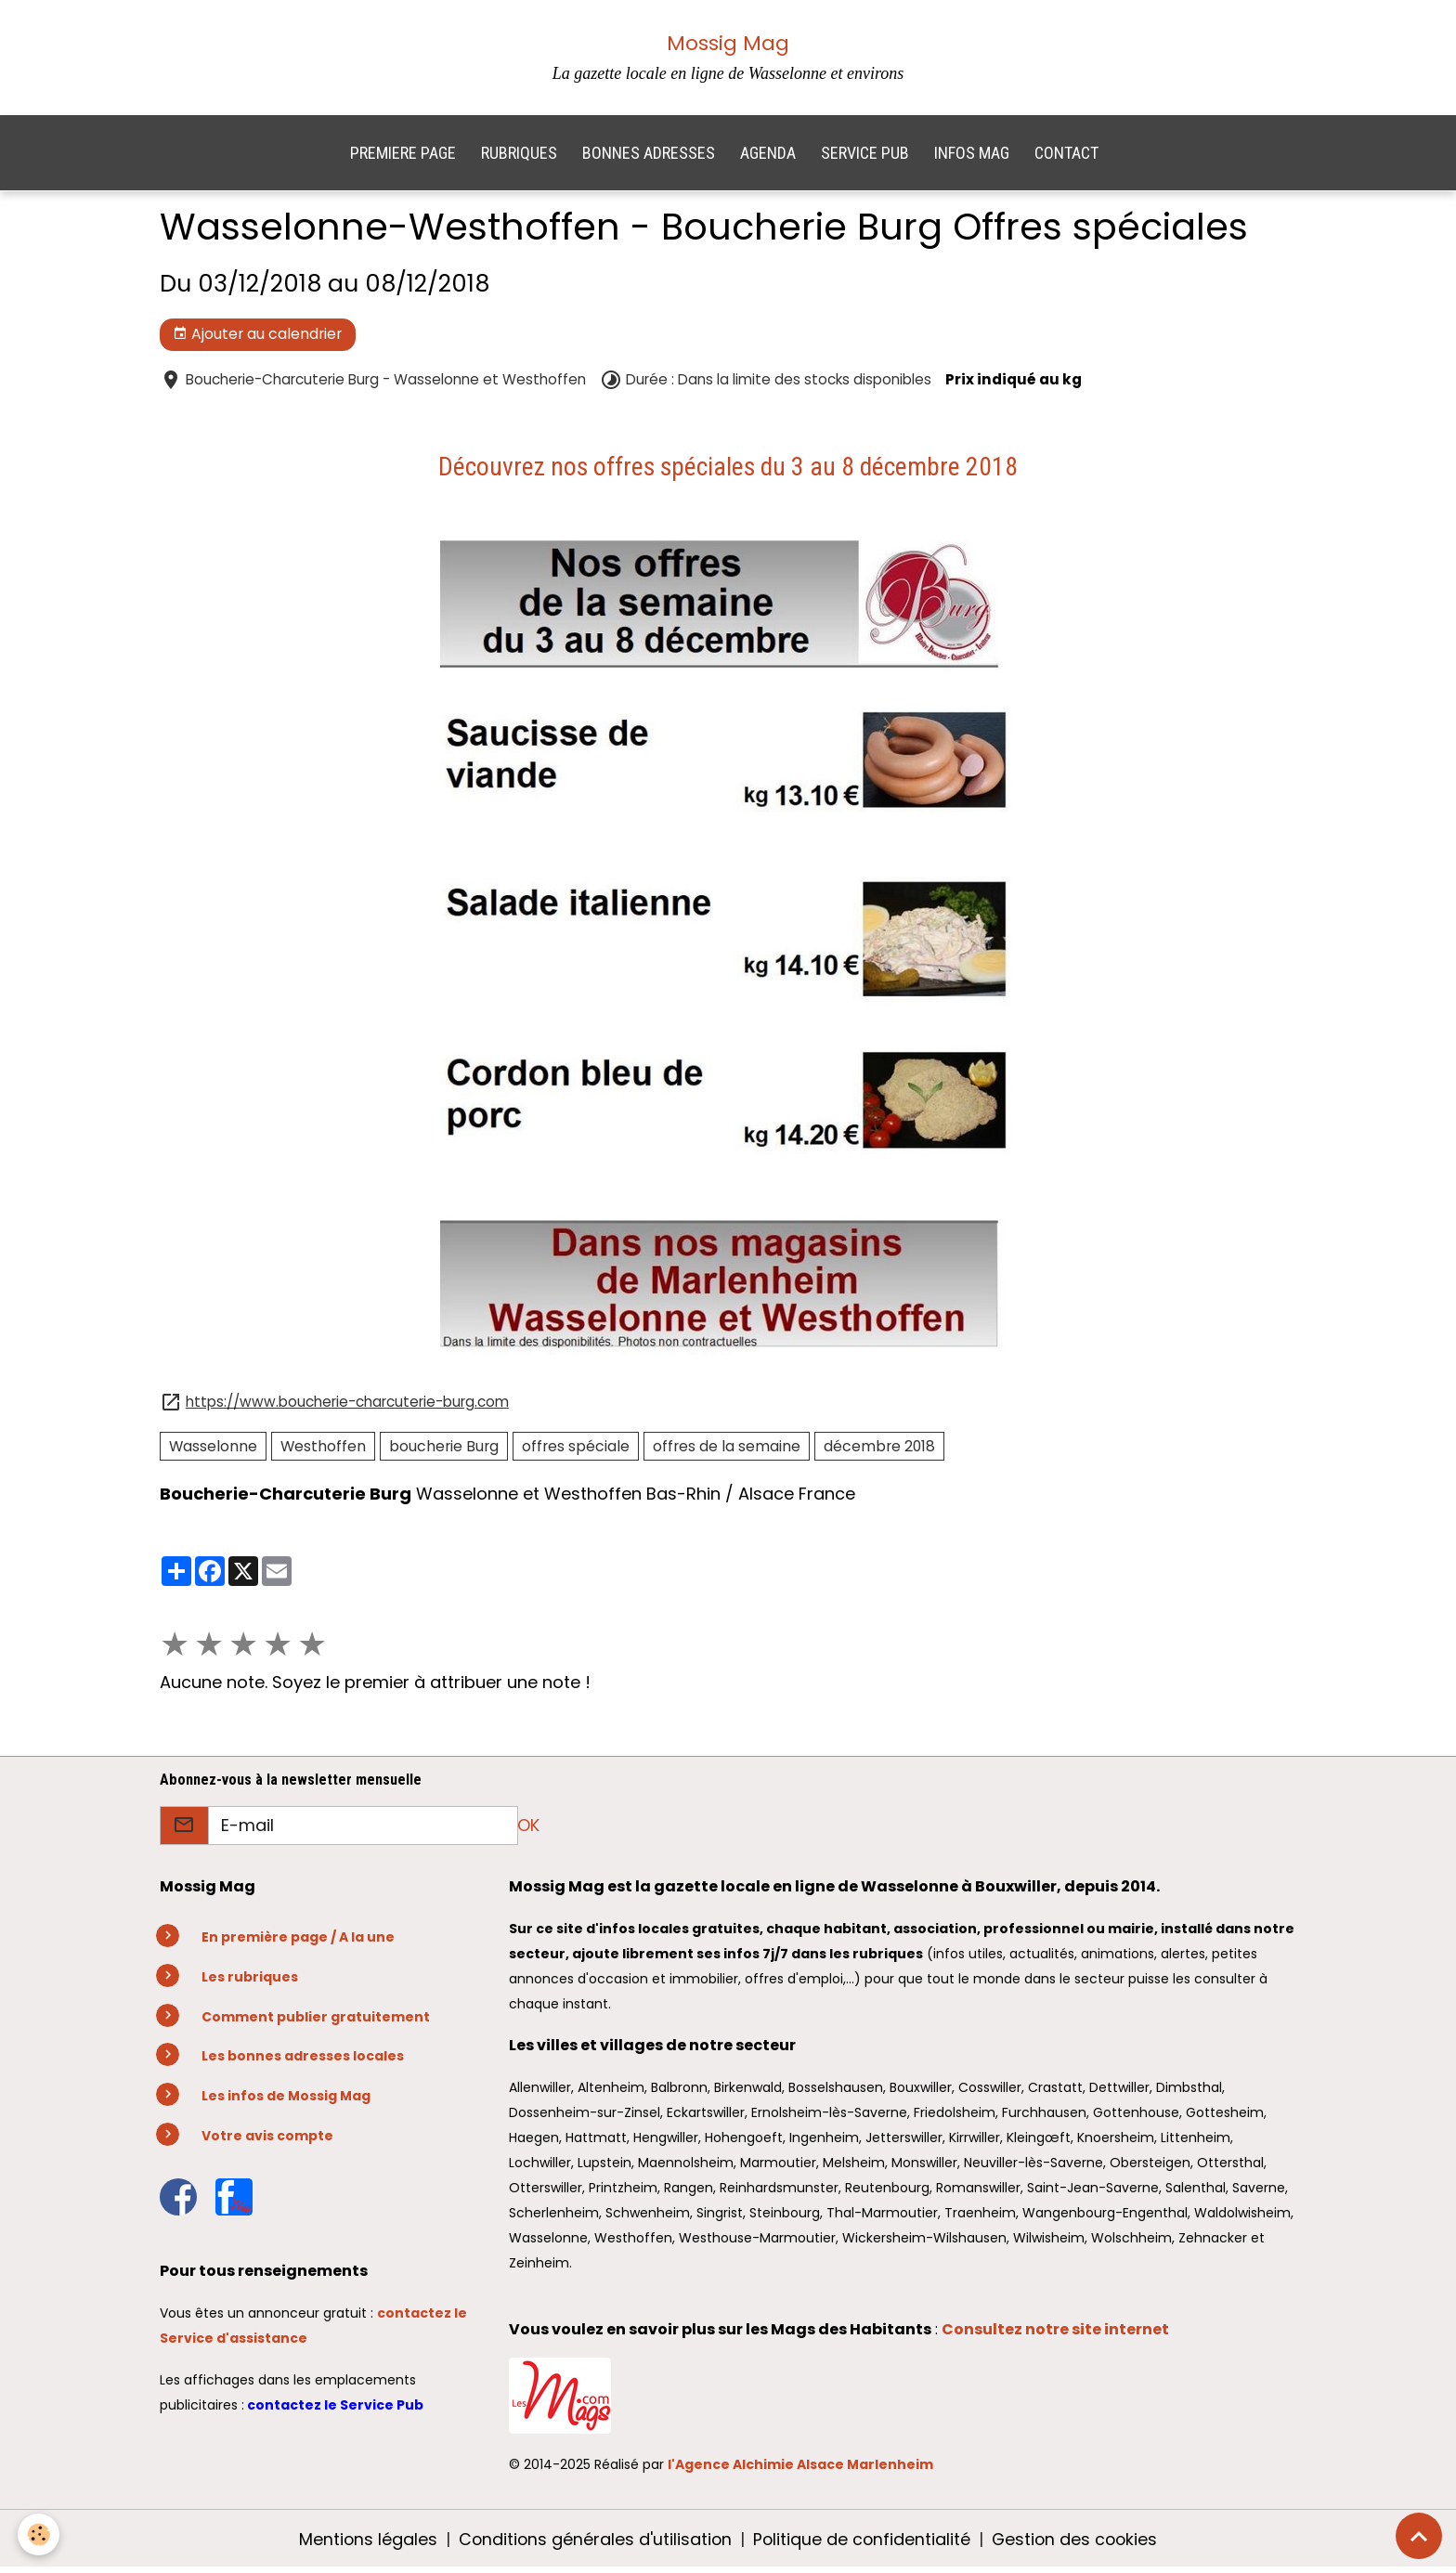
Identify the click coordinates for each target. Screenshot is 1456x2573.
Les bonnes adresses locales (303, 2060)
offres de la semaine (726, 1450)
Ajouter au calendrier (257, 338)
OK (528, 1829)
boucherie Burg (444, 1450)
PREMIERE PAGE (403, 157)
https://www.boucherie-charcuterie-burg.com (347, 1406)
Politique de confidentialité (861, 2543)
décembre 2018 (879, 1450)
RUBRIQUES (519, 157)
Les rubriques (250, 1981)
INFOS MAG (971, 157)
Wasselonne (213, 1450)
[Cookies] (39, 2534)
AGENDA (768, 157)
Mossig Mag (728, 43)
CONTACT (1066, 157)
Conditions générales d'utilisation (593, 2543)
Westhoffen (323, 1450)
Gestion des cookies (1077, 2543)
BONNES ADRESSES (648, 157)
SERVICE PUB (865, 157)
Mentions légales (364, 2543)
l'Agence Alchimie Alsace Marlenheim (800, 2469)
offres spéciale (576, 1450)
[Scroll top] (1419, 2536)
